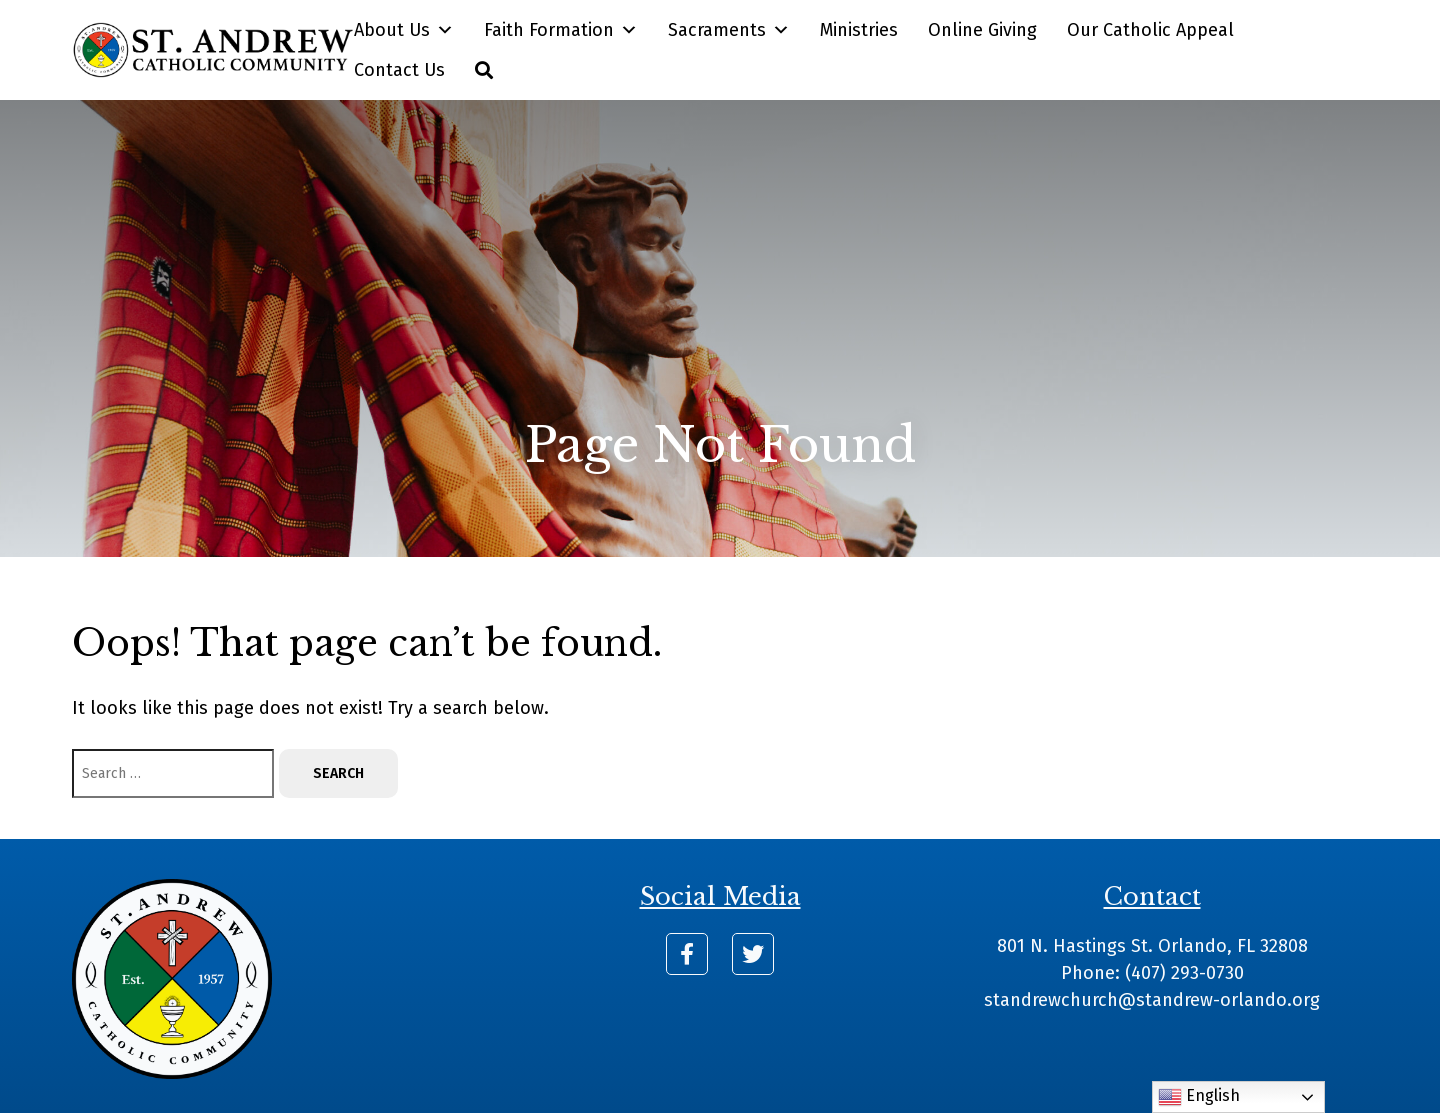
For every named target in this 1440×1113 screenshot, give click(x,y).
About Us (404, 30)
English (1199, 1097)
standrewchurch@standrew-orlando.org (1152, 1000)
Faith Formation (561, 30)
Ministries (859, 30)
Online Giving (982, 30)
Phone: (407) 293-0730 (1152, 973)
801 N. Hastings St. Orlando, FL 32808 (1152, 946)
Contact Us (399, 70)
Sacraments (729, 30)
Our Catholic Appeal (1150, 30)
